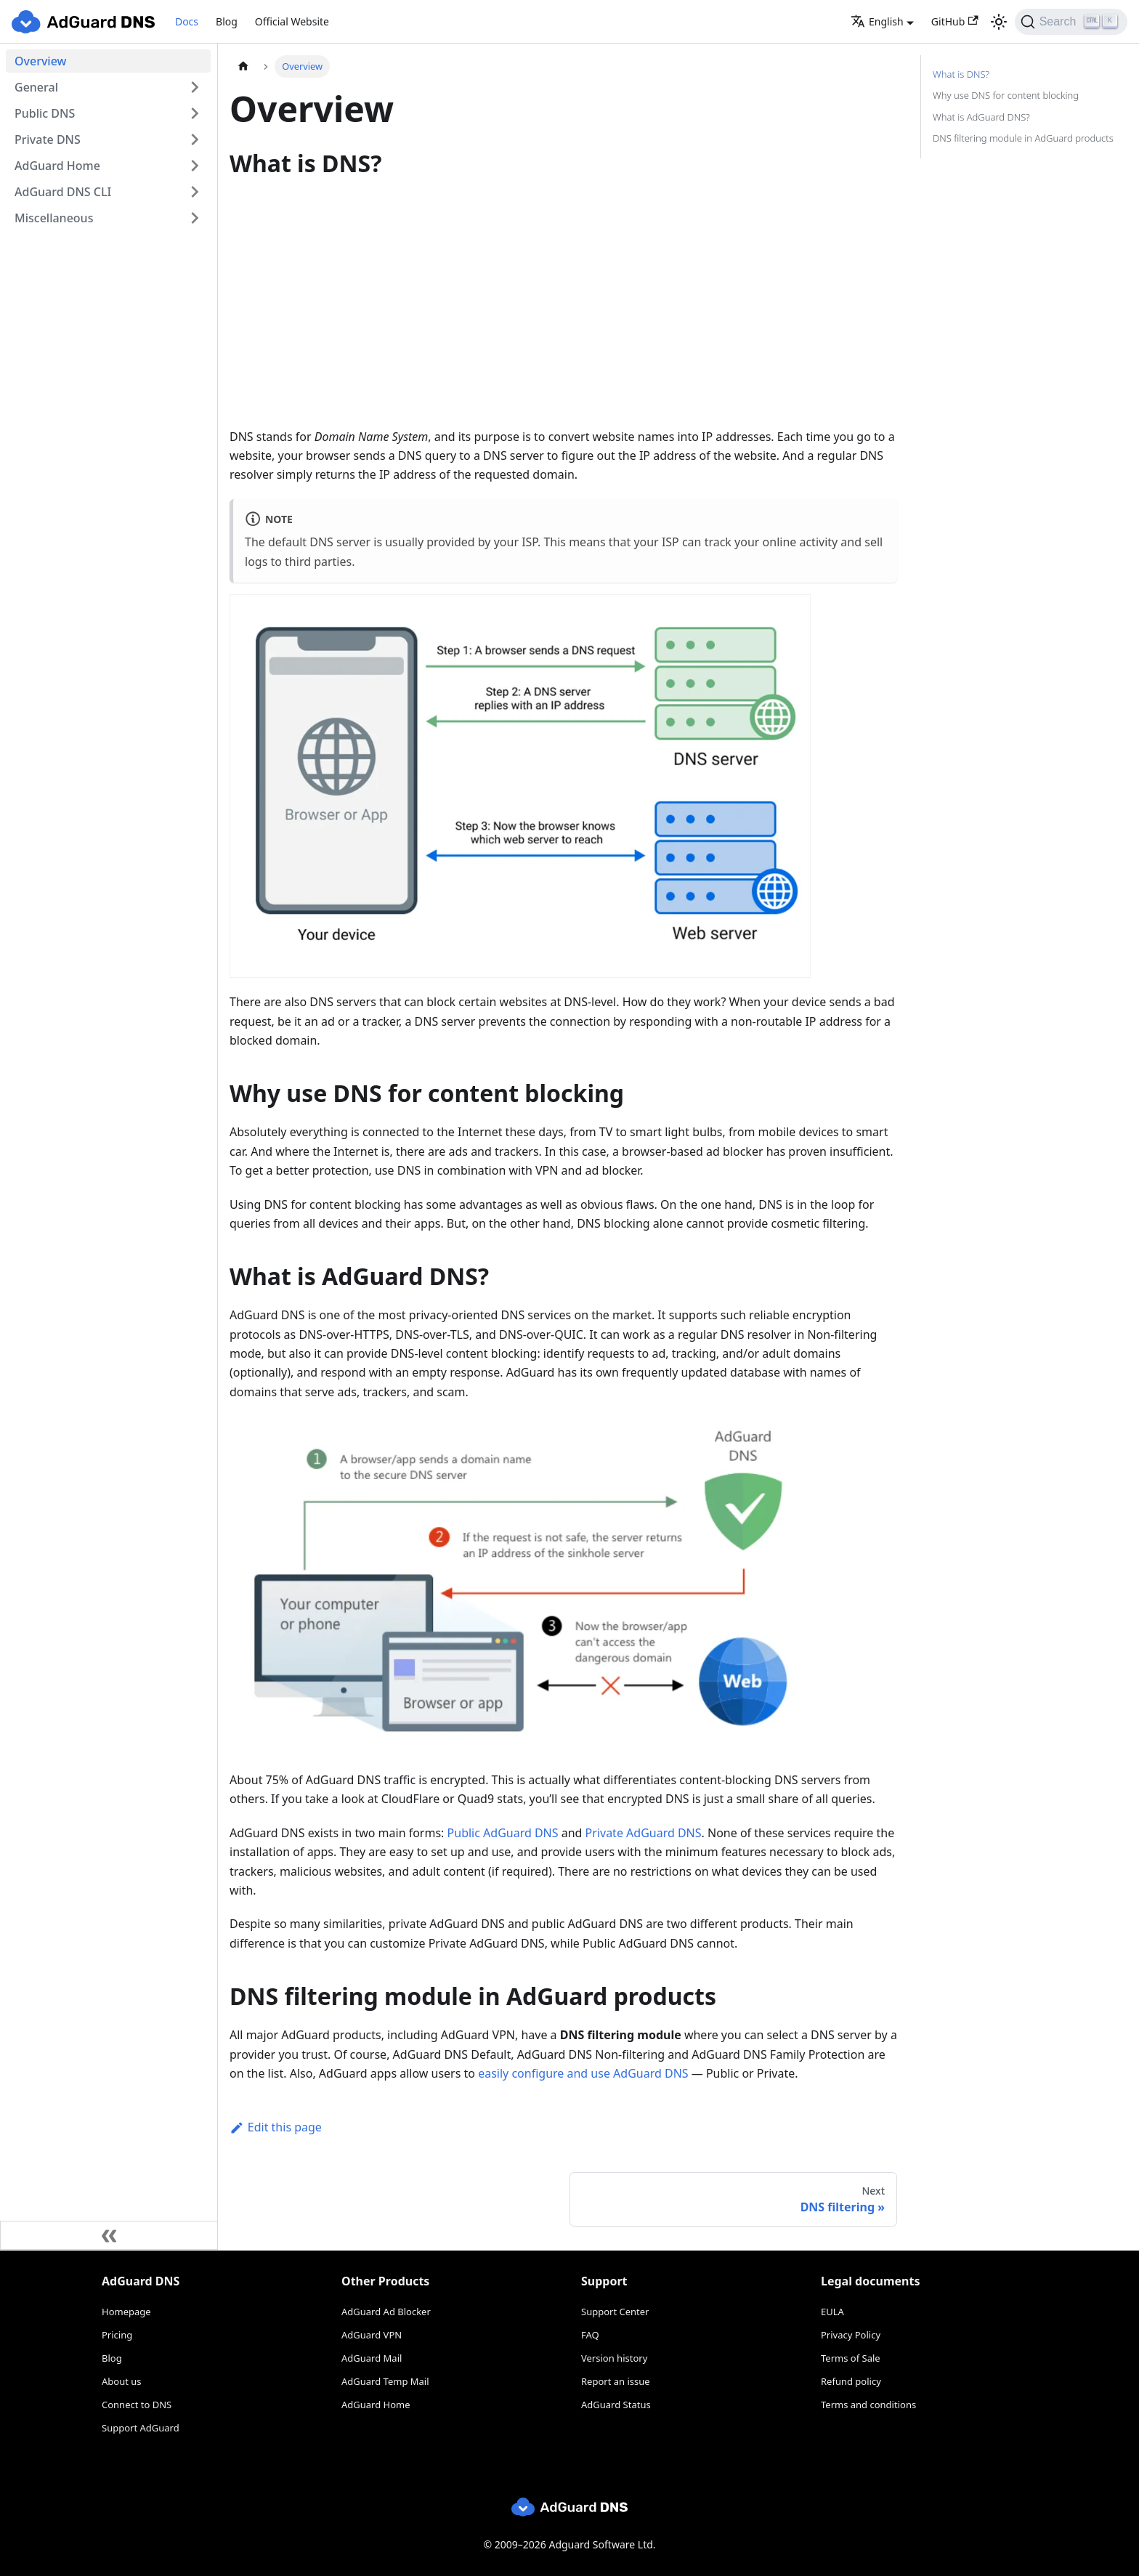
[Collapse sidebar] (109, 2235)
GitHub (954, 21)
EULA (832, 2311)
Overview (40, 61)
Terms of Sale (850, 2358)
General (36, 87)
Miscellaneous (54, 218)
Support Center (615, 2311)
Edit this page (276, 2127)
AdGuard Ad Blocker (386, 2311)
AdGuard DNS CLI (63, 192)
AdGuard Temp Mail (385, 2381)
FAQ (590, 2334)
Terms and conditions (868, 2404)
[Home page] (243, 66)
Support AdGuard (140, 2427)
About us (122, 2381)
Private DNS (48, 139)
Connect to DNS (136, 2404)
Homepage (126, 2311)
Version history (614, 2358)
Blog (227, 21)
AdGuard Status (616, 2404)
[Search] (1071, 22)
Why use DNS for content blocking (1006, 95)
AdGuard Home (57, 166)
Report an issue (615, 2381)
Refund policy (851, 2381)
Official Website (292, 21)
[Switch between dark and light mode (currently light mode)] (998, 21)
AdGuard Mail (371, 2358)
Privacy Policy (850, 2334)
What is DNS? (961, 74)
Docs (186, 21)
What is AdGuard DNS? (981, 116)
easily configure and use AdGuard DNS (583, 2073)
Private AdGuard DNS (643, 1833)
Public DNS (45, 113)
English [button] (877, 21)
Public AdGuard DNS (503, 1833)
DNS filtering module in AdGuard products (1023, 138)
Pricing (117, 2334)
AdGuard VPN (371, 2334)
